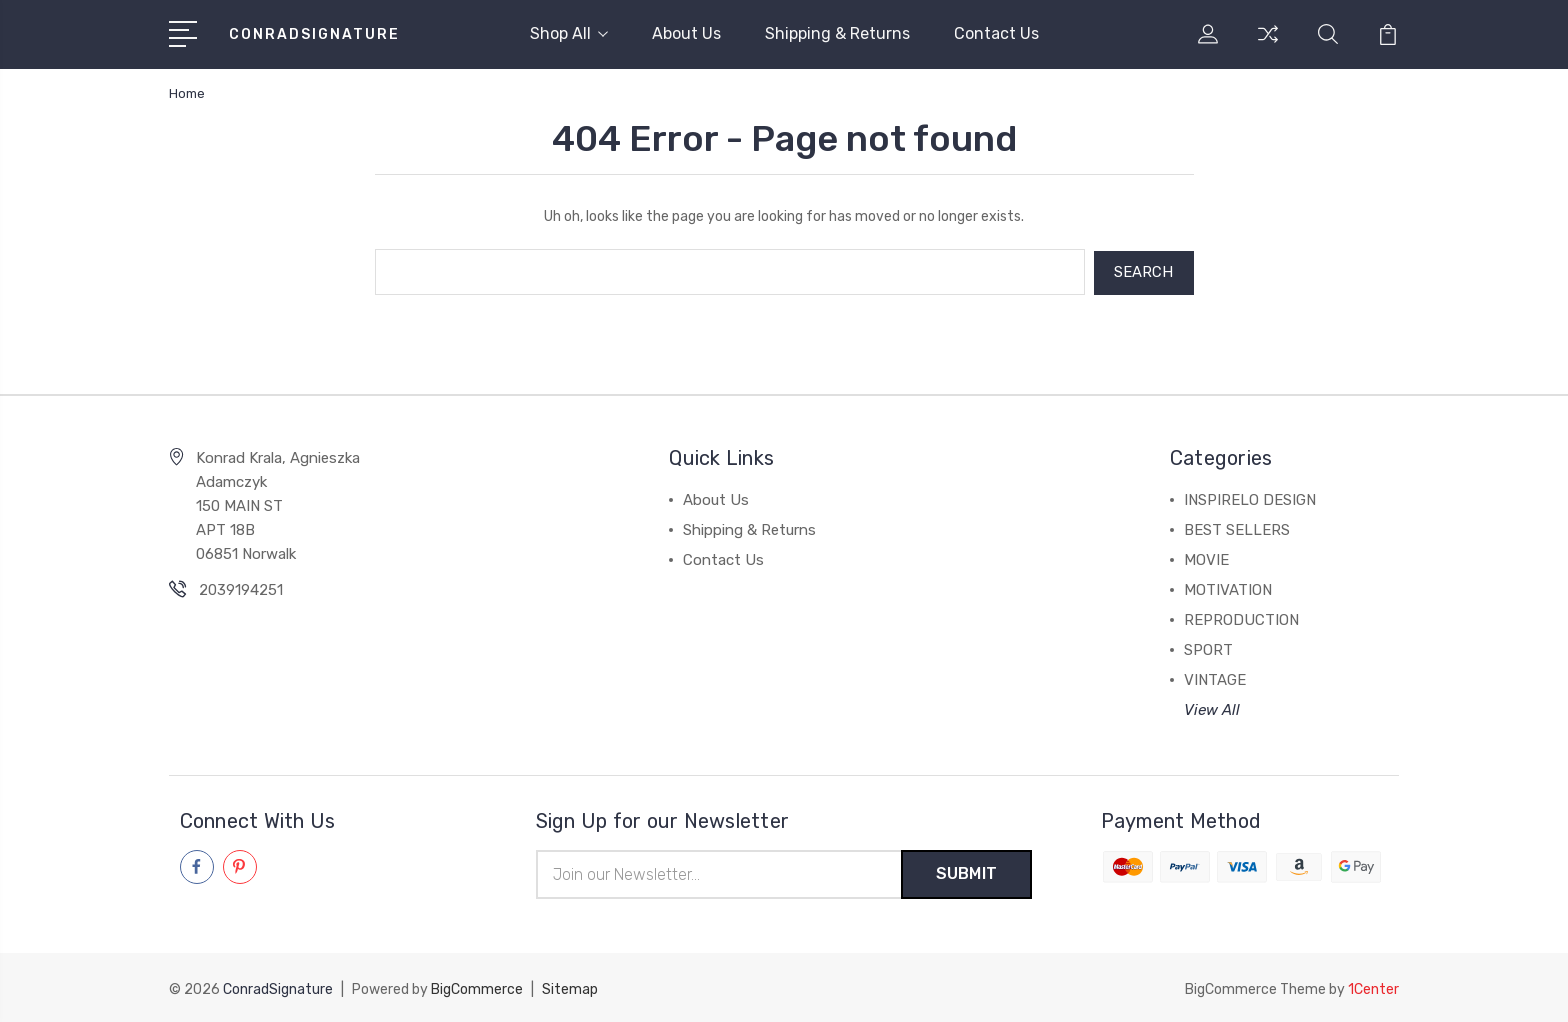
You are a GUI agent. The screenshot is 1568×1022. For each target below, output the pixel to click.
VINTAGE (1215, 678)
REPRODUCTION (1241, 618)
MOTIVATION (1228, 588)
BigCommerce (477, 987)
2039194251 (241, 588)
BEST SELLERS (1237, 528)
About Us (686, 33)
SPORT (1208, 648)
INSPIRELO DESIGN (1250, 498)
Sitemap (570, 987)
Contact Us (996, 33)
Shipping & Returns (837, 33)
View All (1212, 708)
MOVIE (1206, 558)
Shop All (569, 33)
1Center (1373, 987)
